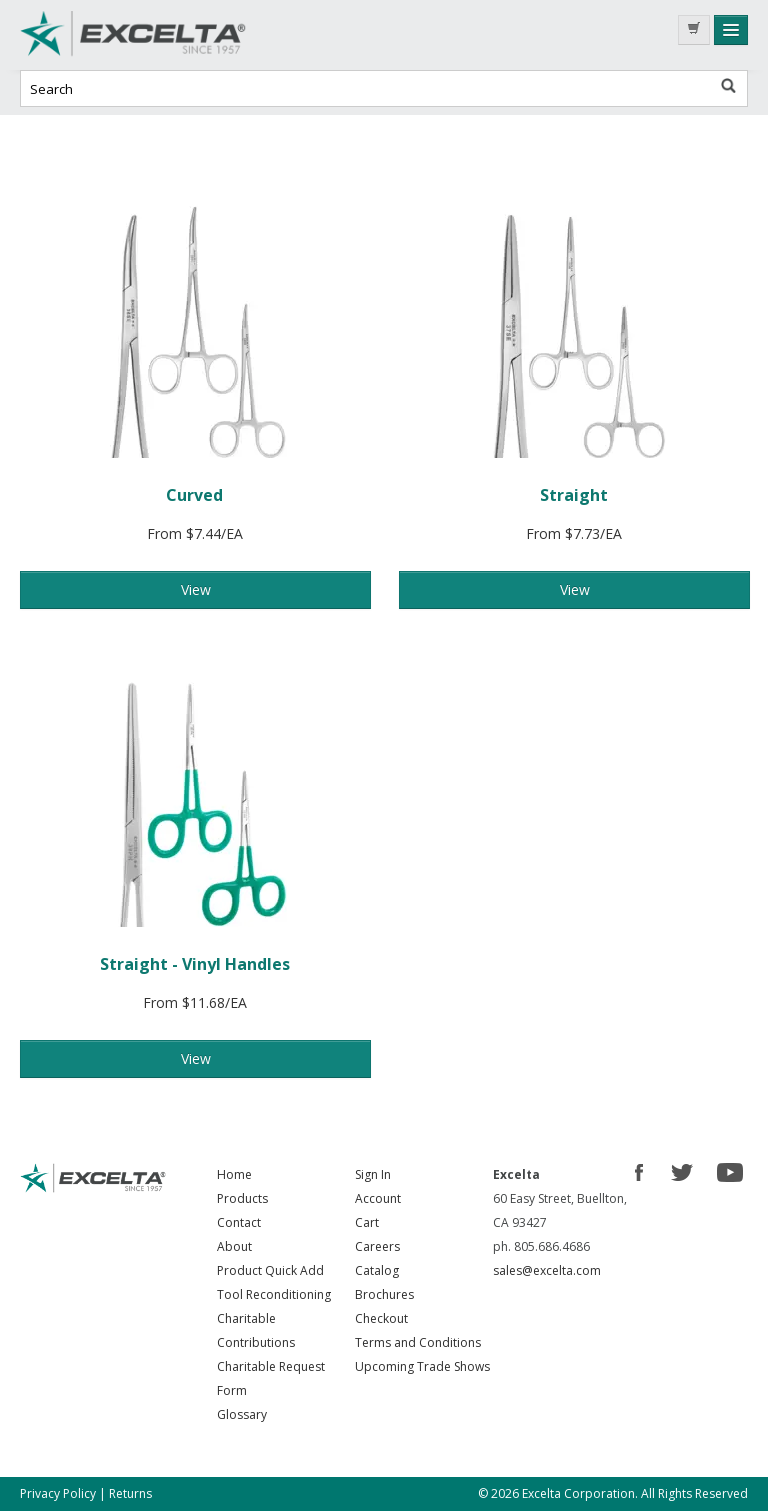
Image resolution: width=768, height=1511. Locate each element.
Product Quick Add (270, 1270)
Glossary (242, 1414)
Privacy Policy (58, 1493)
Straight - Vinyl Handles (195, 964)
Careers (377, 1246)
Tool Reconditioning (274, 1294)
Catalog (377, 1270)
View (196, 589)
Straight (574, 495)
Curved (194, 495)
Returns (130, 1493)
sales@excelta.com (547, 1270)
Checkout (381, 1318)
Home (234, 1174)
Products (242, 1198)
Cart (367, 1222)
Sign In (373, 1174)
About (234, 1246)
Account (378, 1198)
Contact (239, 1222)
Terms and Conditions (418, 1342)
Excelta (170, 35)
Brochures (384, 1294)
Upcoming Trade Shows (422, 1366)
